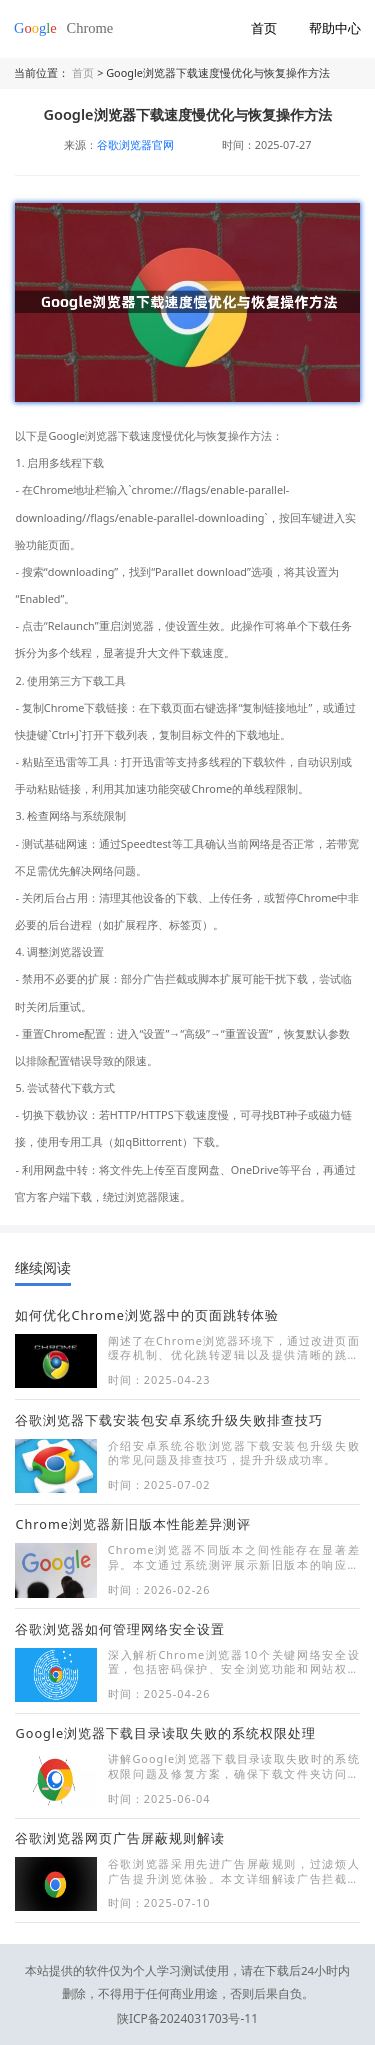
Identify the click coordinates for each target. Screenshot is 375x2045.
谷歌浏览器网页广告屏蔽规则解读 (120, 1838)
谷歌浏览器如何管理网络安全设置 (120, 1629)
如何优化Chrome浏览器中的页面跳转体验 (146, 1315)
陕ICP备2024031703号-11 (188, 1993)
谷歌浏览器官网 (135, 144)
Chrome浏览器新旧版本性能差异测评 (132, 1524)
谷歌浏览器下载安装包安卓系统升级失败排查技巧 (169, 1420)
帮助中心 (335, 28)
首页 (264, 28)
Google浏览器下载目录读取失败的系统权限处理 (165, 1733)
